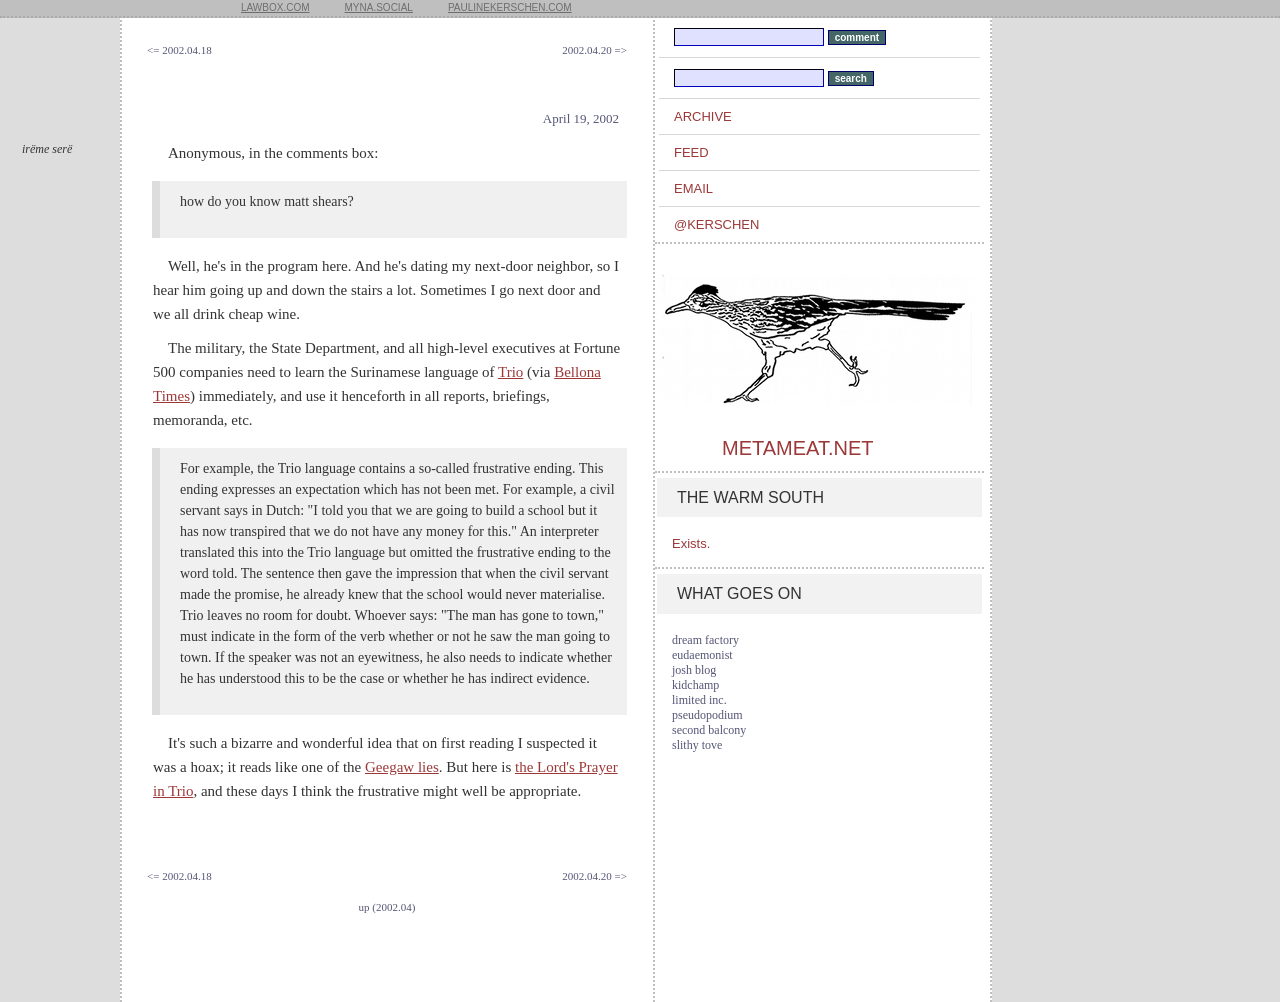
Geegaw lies (402, 767)
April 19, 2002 (581, 118)
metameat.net (797, 448)
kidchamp (695, 685)
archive (703, 116)
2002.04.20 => (594, 50)
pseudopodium (707, 715)
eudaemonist (702, 655)
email (693, 188)
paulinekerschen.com (510, 7)
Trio (510, 372)
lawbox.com (275, 7)
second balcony (709, 730)
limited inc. (699, 700)
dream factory (705, 640)
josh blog (694, 670)
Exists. (691, 543)
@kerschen (716, 224)
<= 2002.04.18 (179, 50)
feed (691, 152)
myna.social (379, 7)
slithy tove (697, 745)
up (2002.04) (387, 907)
